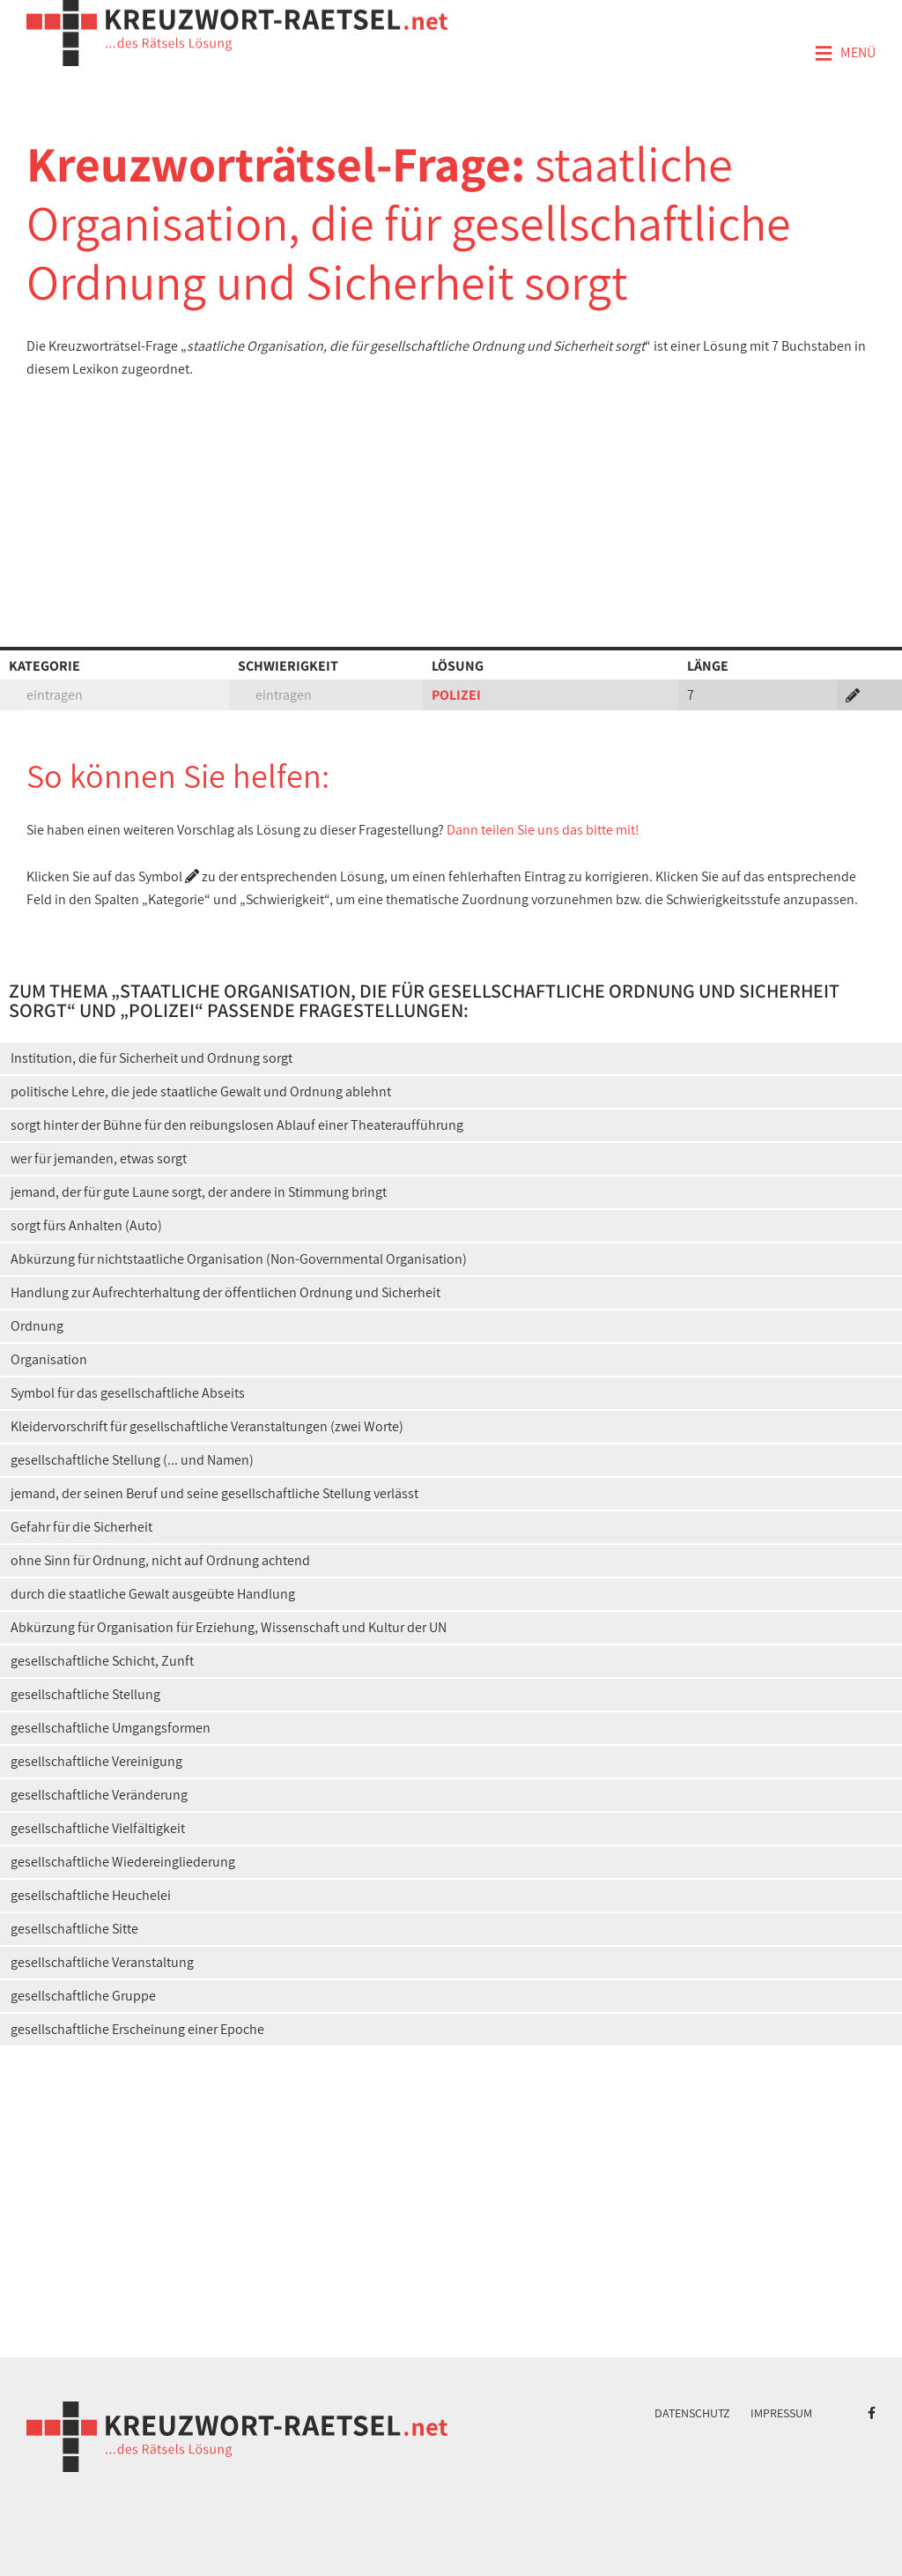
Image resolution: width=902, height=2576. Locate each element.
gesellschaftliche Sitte (74, 1928)
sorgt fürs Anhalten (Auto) (86, 1225)
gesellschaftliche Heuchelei (91, 1895)
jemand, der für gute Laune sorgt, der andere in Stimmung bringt (199, 1192)
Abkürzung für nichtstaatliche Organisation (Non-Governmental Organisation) (239, 1259)
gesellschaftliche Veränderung (99, 1794)
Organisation (49, 1359)
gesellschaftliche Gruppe (83, 1995)
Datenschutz (692, 2413)
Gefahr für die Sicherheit (81, 1527)
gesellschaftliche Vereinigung (96, 1761)
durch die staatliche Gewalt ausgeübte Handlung (153, 1594)
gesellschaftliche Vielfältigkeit (98, 1828)
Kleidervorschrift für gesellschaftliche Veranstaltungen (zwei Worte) (207, 1426)
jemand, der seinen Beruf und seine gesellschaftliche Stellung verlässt (214, 1493)
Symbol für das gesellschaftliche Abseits (128, 1393)
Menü (845, 54)
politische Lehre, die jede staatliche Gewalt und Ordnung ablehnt (201, 1091)
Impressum (781, 2413)
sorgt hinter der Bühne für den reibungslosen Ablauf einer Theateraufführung (237, 1125)
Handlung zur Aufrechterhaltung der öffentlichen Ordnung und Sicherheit (225, 1292)
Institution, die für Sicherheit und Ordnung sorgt (151, 1058)
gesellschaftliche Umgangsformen (111, 1728)
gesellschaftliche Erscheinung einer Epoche (137, 2029)
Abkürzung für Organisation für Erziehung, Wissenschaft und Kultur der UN (229, 1627)
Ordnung (37, 1326)
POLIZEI (456, 695)
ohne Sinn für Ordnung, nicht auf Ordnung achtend (160, 1560)
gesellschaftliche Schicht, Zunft (102, 1661)
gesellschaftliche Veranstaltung (102, 1962)
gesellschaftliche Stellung (85, 1694)
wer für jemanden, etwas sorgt (99, 1158)
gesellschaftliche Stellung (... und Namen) (132, 1460)
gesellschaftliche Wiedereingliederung (123, 1861)
